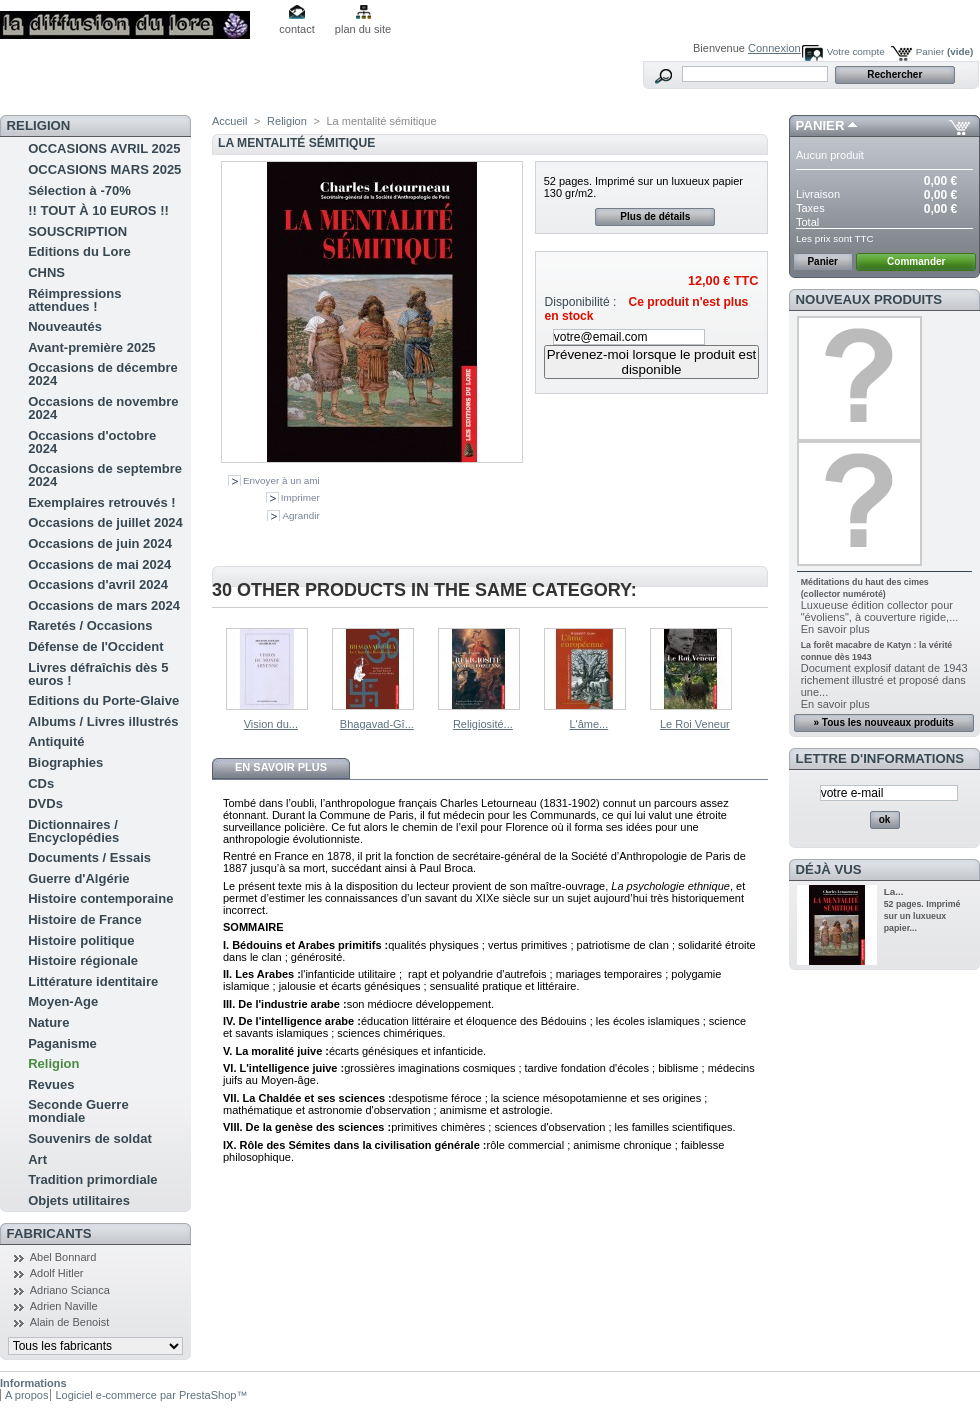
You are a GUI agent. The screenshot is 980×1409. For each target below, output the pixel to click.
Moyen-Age (63, 1001)
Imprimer (300, 497)
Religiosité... (483, 724)
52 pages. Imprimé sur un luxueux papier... (922, 916)
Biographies (65, 762)
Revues (51, 1084)
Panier (945, 51)
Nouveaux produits (869, 299)
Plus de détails (655, 216)
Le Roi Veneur (695, 724)
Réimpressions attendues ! (74, 300)
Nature (48, 1022)
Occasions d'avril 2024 (98, 584)
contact (296, 29)
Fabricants (49, 1233)
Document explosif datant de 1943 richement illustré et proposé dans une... (884, 680)
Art (37, 1159)
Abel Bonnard (63, 1257)
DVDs (45, 803)
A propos (26, 1395)
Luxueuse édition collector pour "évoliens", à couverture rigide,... (880, 611)
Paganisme (62, 1043)
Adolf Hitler (57, 1273)
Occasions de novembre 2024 (103, 408)
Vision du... (271, 724)
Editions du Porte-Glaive (103, 700)
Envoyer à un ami (281, 480)
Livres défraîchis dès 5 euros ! (98, 674)
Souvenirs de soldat (90, 1138)
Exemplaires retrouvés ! (101, 502)
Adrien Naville (64, 1306)
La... (894, 891)
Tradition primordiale (92, 1179)
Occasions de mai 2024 (99, 564)
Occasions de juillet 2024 (105, 522)
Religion (53, 1063)
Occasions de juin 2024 (100, 543)
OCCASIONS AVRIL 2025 (104, 148)
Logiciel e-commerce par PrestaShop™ (151, 1395)
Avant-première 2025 (91, 347)
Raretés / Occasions (90, 625)
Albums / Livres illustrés (103, 721)
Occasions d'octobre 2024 (92, 442)
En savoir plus (281, 767)
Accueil (229, 121)
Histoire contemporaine (100, 898)
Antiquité (56, 741)
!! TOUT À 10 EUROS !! (98, 210)
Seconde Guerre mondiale (78, 1111)
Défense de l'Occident (95, 646)
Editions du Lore (79, 251)
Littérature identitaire (93, 981)
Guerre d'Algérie (78, 878)
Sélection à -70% (79, 190)
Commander (916, 261)
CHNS (46, 272)
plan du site (363, 29)
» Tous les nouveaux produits (883, 722)
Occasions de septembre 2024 (105, 475)
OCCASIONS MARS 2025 (104, 169)
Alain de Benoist (70, 1322)
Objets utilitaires (79, 1200)
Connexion (774, 48)
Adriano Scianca (70, 1290)
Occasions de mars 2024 (104, 605)
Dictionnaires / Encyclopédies (73, 831)
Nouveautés (65, 326)
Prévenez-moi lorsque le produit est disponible (652, 362)
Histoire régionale (83, 960)
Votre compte (856, 51)
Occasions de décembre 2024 (103, 374)
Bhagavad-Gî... (377, 724)
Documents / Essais (89, 857)
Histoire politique (81, 940)
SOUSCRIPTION (77, 231)
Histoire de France (84, 919)
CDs (41, 783)
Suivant (759, 667)
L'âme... (588, 724)
